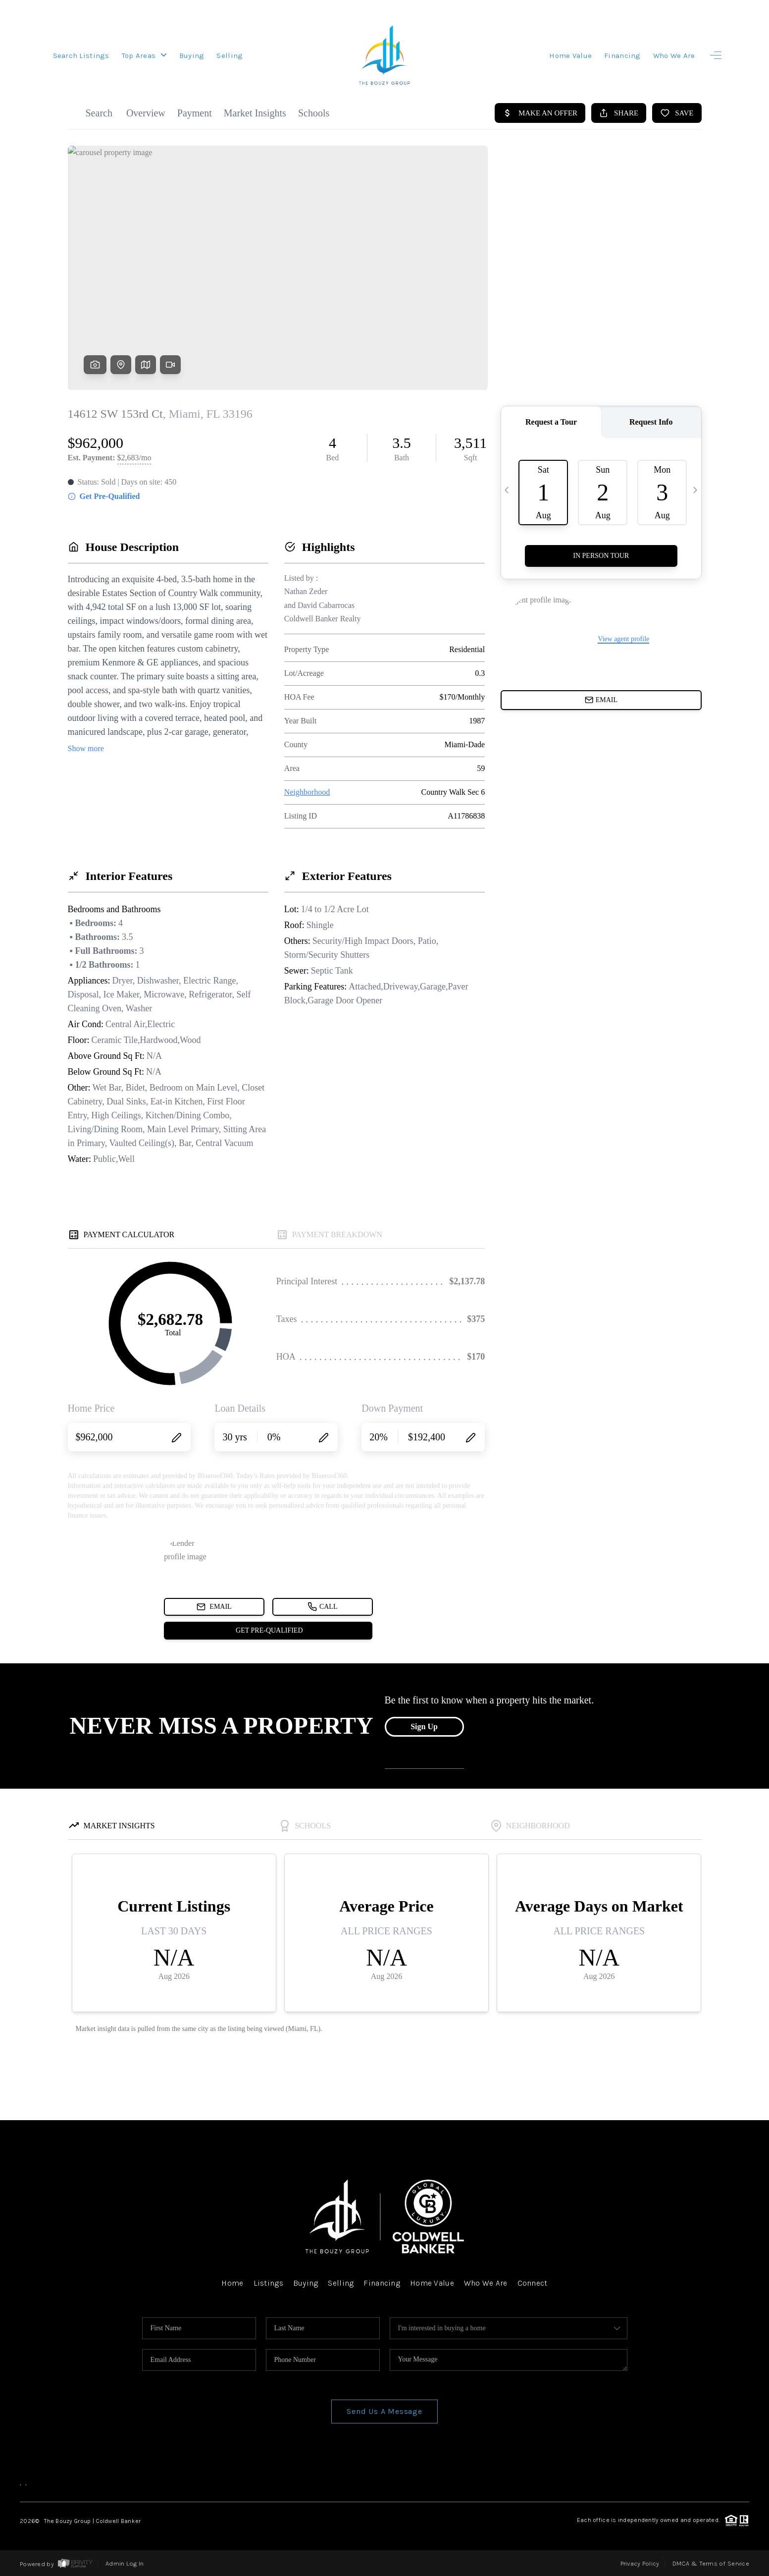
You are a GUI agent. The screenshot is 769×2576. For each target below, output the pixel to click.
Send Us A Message (384, 2411)
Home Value (570, 55)
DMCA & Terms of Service (710, 2563)
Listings (268, 2283)
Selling (229, 55)
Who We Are (674, 55)
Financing (622, 55)
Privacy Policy (640, 2563)
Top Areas (144, 55)
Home (232, 2283)
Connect (532, 2283)
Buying (192, 55)
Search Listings (81, 55)
